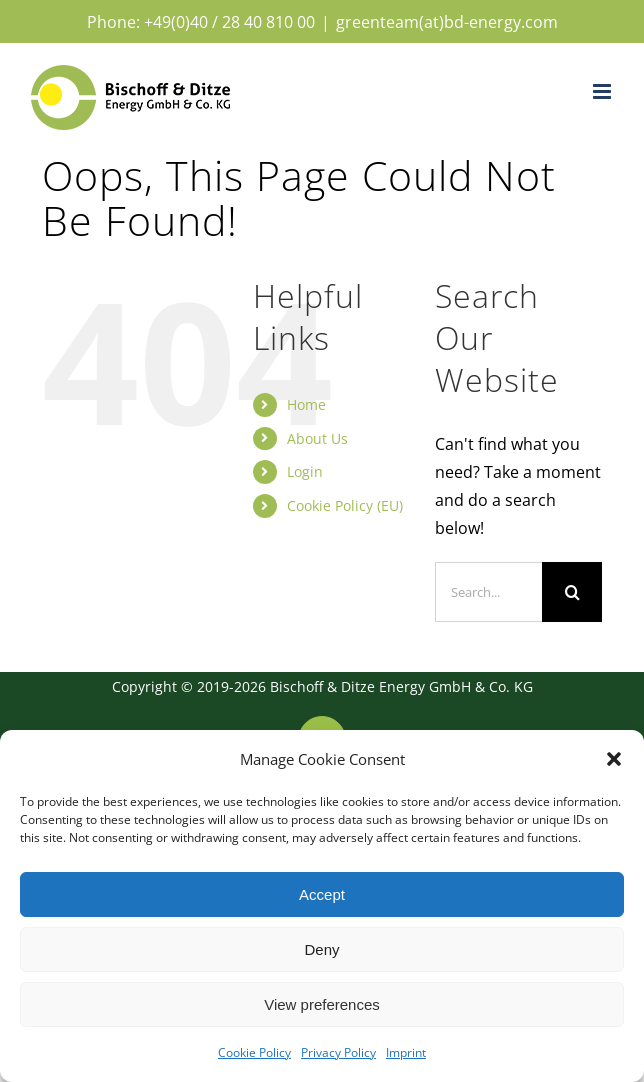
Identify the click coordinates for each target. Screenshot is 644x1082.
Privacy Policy (338, 1052)
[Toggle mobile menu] (603, 91)
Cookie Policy (254, 1052)
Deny (321, 949)
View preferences (322, 1004)
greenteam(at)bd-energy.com (447, 22)
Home (306, 404)
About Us (317, 438)
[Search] (572, 592)
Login (305, 471)
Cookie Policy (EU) (345, 505)
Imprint (406, 1052)
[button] (614, 759)
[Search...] (488, 592)
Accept (322, 894)
